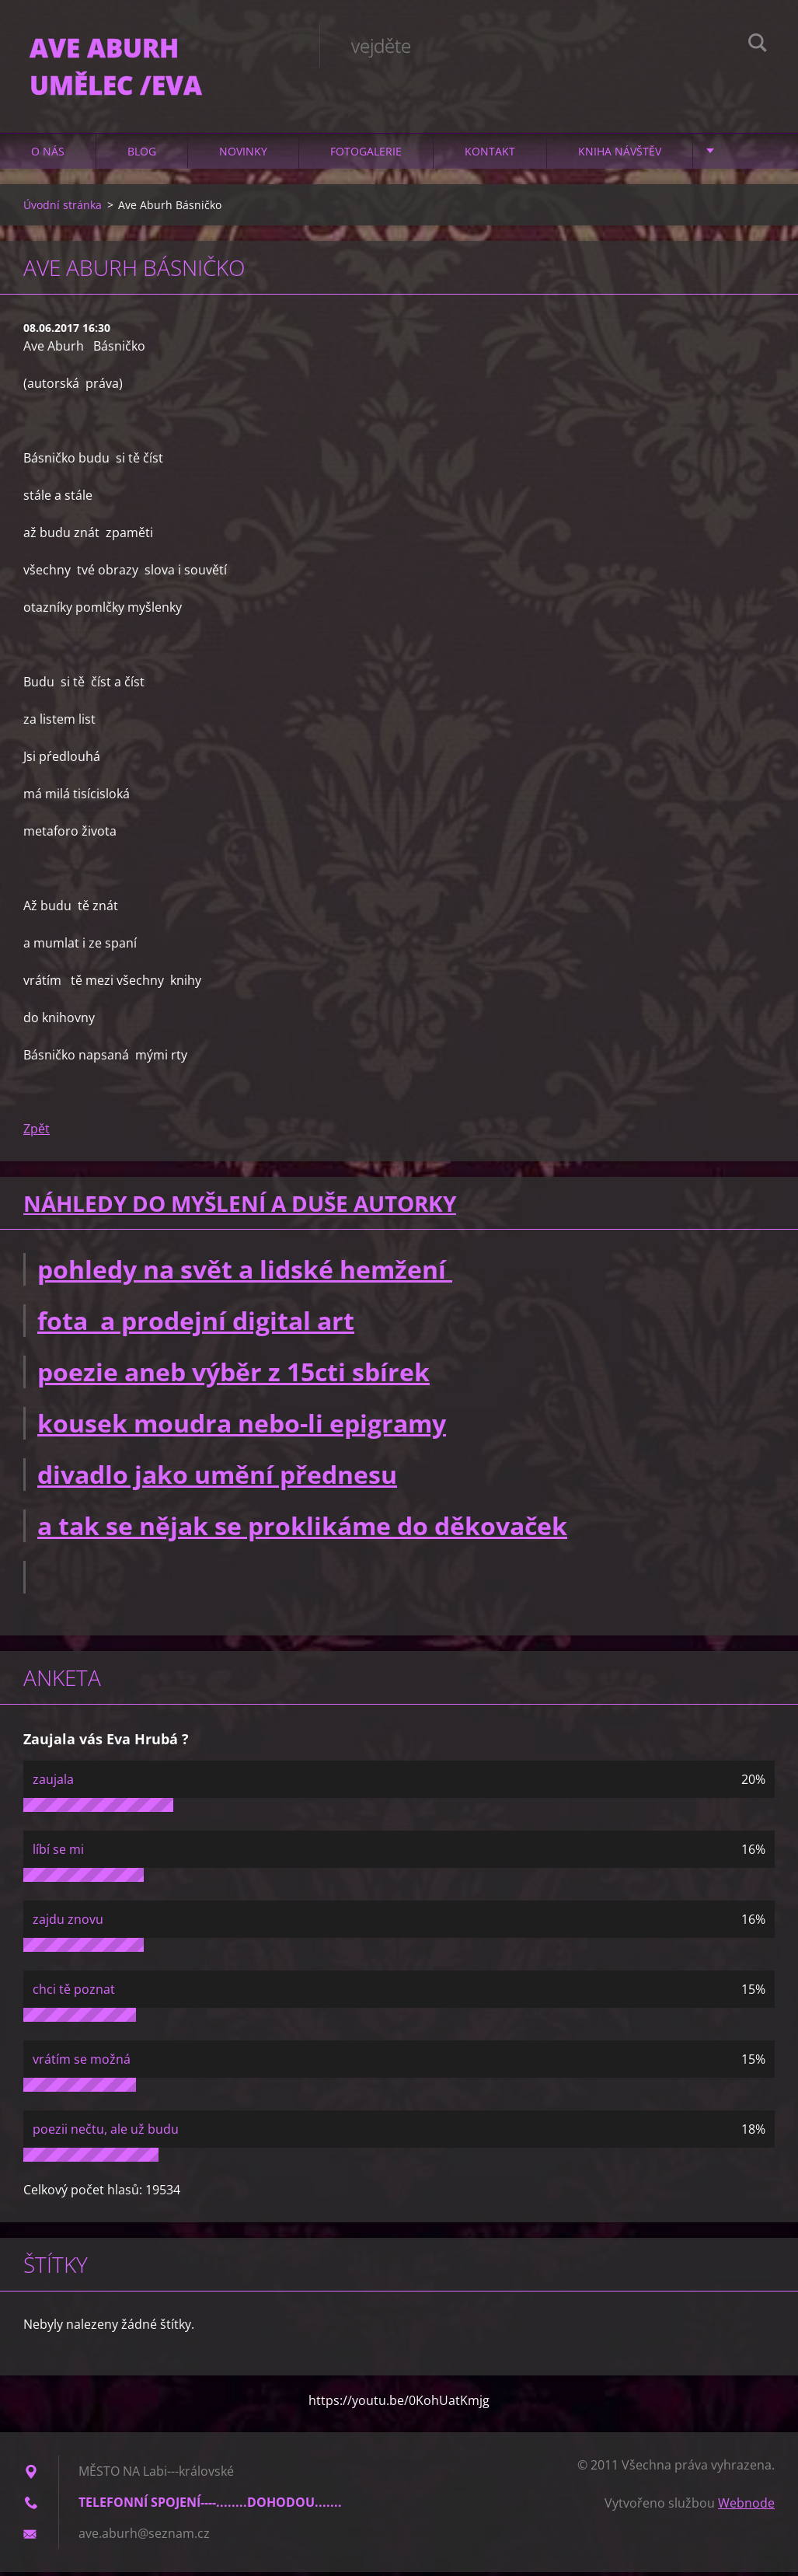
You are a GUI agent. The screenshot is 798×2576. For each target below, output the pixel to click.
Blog (141, 155)
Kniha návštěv (619, 155)
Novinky (243, 155)
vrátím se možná (82, 2063)
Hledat (757, 45)
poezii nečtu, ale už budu (106, 2132)
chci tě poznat (74, 1993)
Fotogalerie (366, 155)
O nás (47, 155)
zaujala (53, 1783)
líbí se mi (58, 1853)
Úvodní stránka (62, 208)
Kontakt (490, 155)
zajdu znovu (68, 1923)
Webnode (746, 2506)
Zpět (36, 1132)
